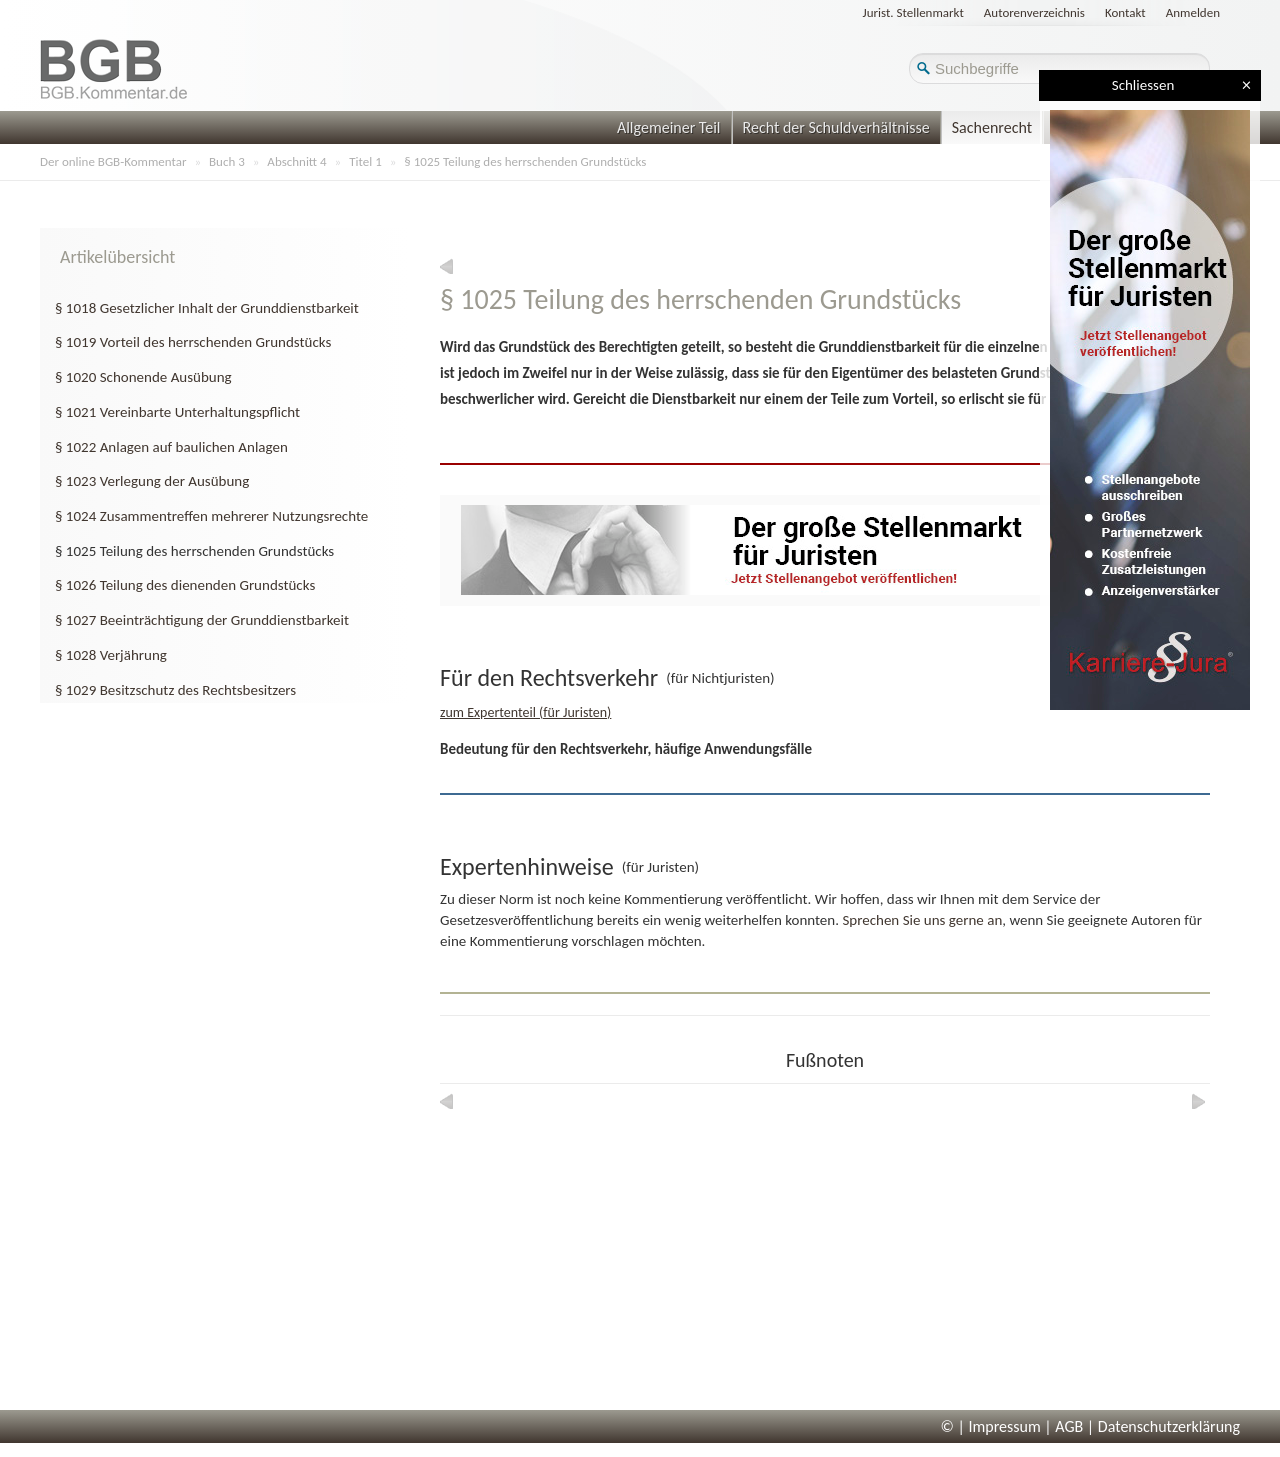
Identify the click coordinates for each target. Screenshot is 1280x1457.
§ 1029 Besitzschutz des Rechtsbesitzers (175, 690)
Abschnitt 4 (296, 161)
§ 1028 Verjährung (111, 655)
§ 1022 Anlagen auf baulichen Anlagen (171, 447)
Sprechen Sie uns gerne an (922, 920)
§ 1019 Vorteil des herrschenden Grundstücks (193, 342)
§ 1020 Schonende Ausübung (143, 377)
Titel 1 (365, 161)
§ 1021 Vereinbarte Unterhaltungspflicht (177, 412)
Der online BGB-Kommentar (113, 161)
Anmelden (1193, 12)
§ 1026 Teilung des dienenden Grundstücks (185, 585)
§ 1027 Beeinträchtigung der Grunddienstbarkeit (202, 620)
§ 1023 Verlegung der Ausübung (152, 481)
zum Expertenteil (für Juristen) (525, 712)
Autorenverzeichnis (1034, 12)
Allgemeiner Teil (669, 127)
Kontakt (1125, 12)
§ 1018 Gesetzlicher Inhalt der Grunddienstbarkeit (207, 308)
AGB (1069, 1426)
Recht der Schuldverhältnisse (836, 127)
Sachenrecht (992, 127)
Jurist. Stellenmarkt (913, 12)
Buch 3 (227, 161)
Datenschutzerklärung (1169, 1426)
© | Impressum (991, 1426)
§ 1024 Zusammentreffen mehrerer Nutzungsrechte (211, 516)
